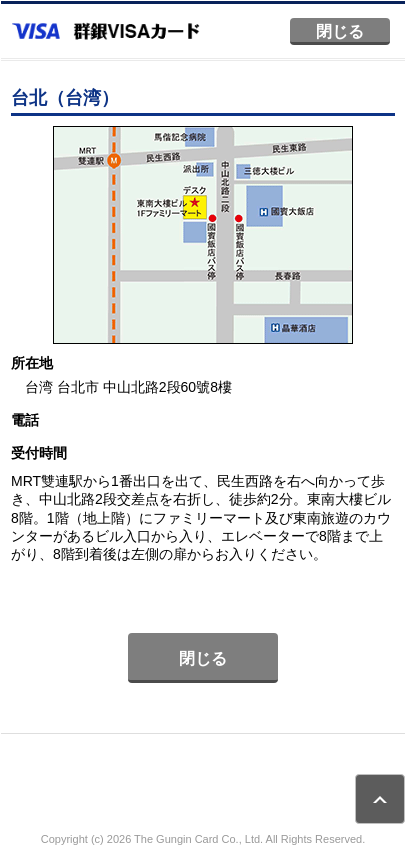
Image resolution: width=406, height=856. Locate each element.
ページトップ (380, 799)
